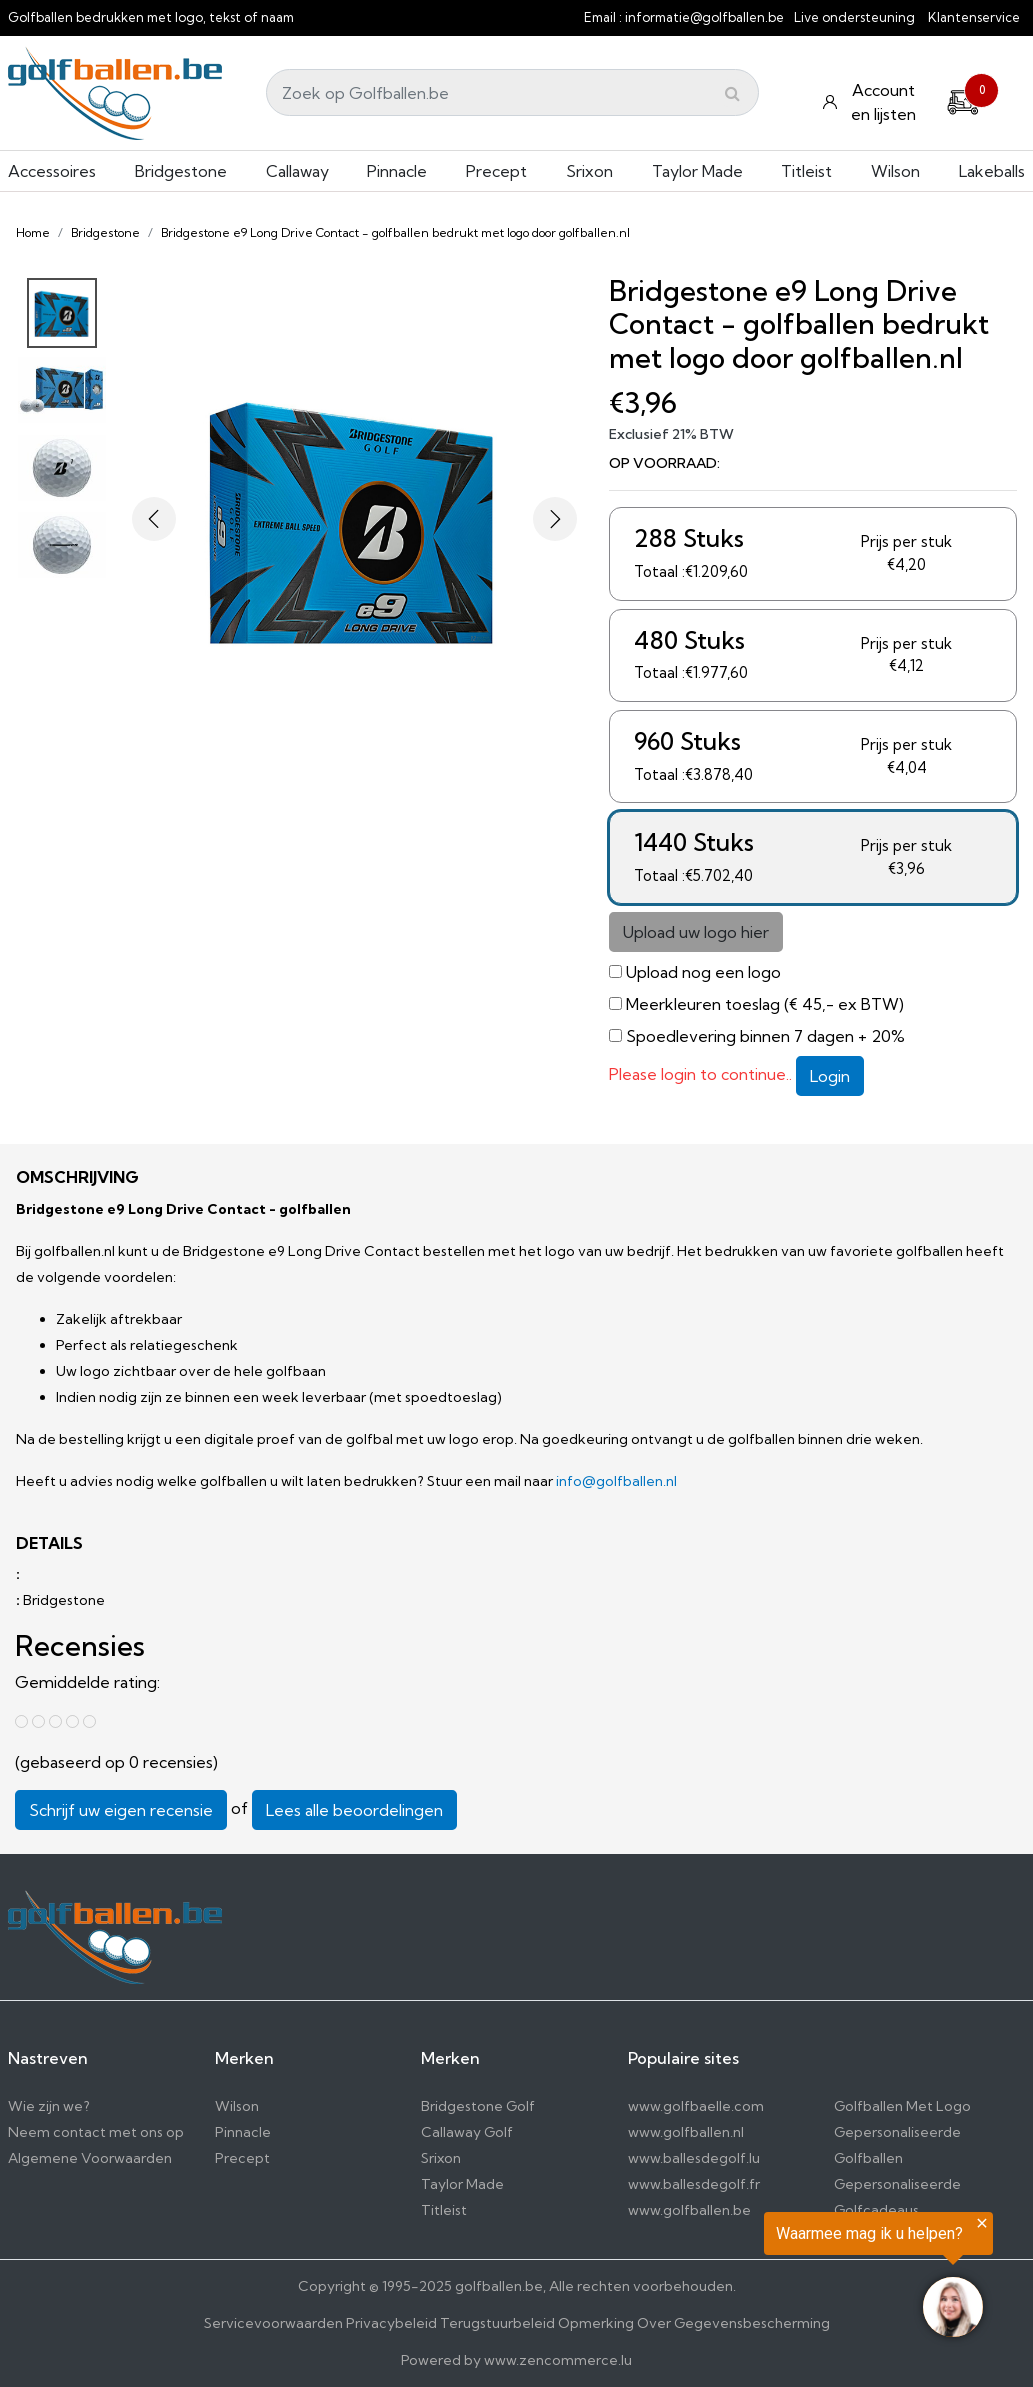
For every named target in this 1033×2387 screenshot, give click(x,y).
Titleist (806, 171)
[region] (787, 2279)
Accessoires (52, 171)
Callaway (297, 171)
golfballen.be (499, 2286)
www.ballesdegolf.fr (694, 2184)
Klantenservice (974, 17)
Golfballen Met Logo (902, 2106)
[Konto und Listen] (872, 102)
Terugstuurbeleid (497, 2323)
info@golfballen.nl (616, 1481)
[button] (154, 519)
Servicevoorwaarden (273, 2323)
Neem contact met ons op (96, 2132)
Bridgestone (181, 171)
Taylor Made (697, 171)
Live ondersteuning (854, 17)
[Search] (512, 92)
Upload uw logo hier (696, 932)
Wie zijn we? (49, 2106)
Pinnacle (397, 171)
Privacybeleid (391, 2323)
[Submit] (732, 93)
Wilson (895, 171)
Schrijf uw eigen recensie (121, 1810)
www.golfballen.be (689, 2210)
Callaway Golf (467, 2132)
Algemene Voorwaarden (90, 2158)
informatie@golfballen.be (704, 17)
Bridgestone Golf (478, 2106)
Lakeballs (992, 171)
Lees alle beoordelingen (354, 1810)
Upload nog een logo (703, 972)
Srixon (589, 171)
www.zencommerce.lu (558, 2360)
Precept (496, 171)
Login (830, 1076)
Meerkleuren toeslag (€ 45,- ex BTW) (765, 1004)
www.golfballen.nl (686, 2132)
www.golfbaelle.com (696, 2106)
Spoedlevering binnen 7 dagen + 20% (765, 1036)
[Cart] (963, 99)
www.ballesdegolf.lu (694, 2158)
